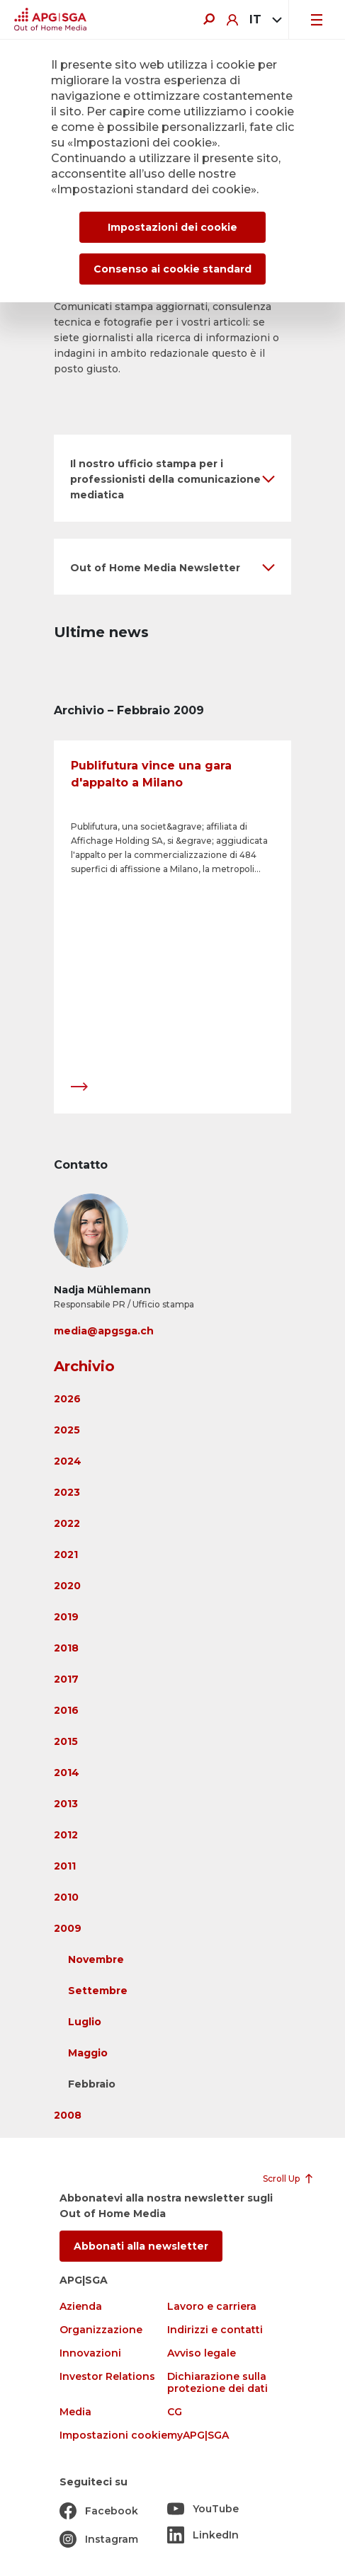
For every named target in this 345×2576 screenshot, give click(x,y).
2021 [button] (66, 1554)
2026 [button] (67, 1398)
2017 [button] (66, 1679)
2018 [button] (66, 1648)
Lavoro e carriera (211, 2307)
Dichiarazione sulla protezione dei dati (217, 2383)
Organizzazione (101, 2330)
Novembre (96, 1959)
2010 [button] (66, 1897)
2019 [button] (66, 1616)
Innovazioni (90, 2353)
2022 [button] (67, 1523)
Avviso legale (201, 2353)
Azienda (81, 2307)
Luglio (84, 2021)
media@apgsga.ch (104, 1330)
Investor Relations (107, 2377)
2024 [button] (67, 1461)
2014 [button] (66, 1772)
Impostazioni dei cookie (172, 227)
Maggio (88, 2053)
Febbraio (91, 2084)
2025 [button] (67, 1430)
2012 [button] (66, 1834)
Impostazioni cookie (113, 2435)
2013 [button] (66, 1803)
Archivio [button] (84, 1366)
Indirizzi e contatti (215, 2330)
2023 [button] (67, 1492)
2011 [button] (65, 1866)
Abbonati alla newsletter (141, 2246)
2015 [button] (66, 1741)
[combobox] (263, 19)
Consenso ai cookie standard (172, 269)
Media (75, 2412)
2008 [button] (67, 2115)
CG (174, 2412)
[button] (172, 478)
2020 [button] (67, 1585)
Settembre (98, 1990)
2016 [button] (66, 1710)
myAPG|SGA (198, 2435)
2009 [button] (67, 1928)
